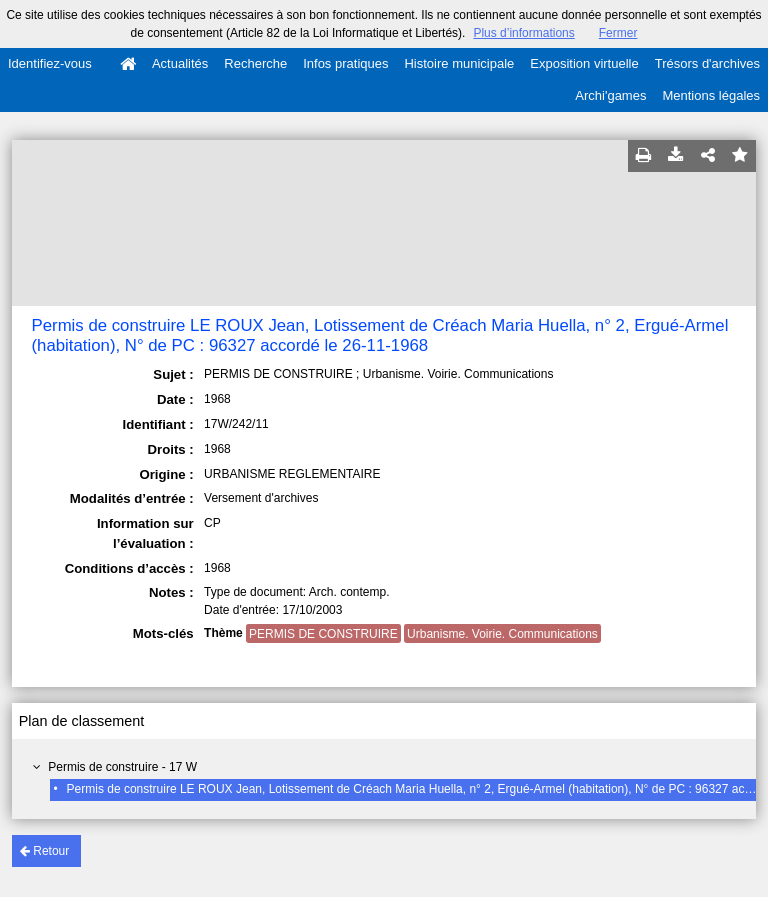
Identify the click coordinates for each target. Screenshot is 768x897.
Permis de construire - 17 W (122, 767)
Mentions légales (711, 95)
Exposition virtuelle (584, 63)
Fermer (618, 33)
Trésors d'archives (707, 63)
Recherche (255, 63)
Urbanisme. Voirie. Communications (502, 634)
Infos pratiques (345, 63)
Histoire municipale (459, 63)
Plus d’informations (523, 33)
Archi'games (610, 95)
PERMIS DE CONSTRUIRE (323, 634)
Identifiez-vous (50, 63)
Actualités (180, 63)
